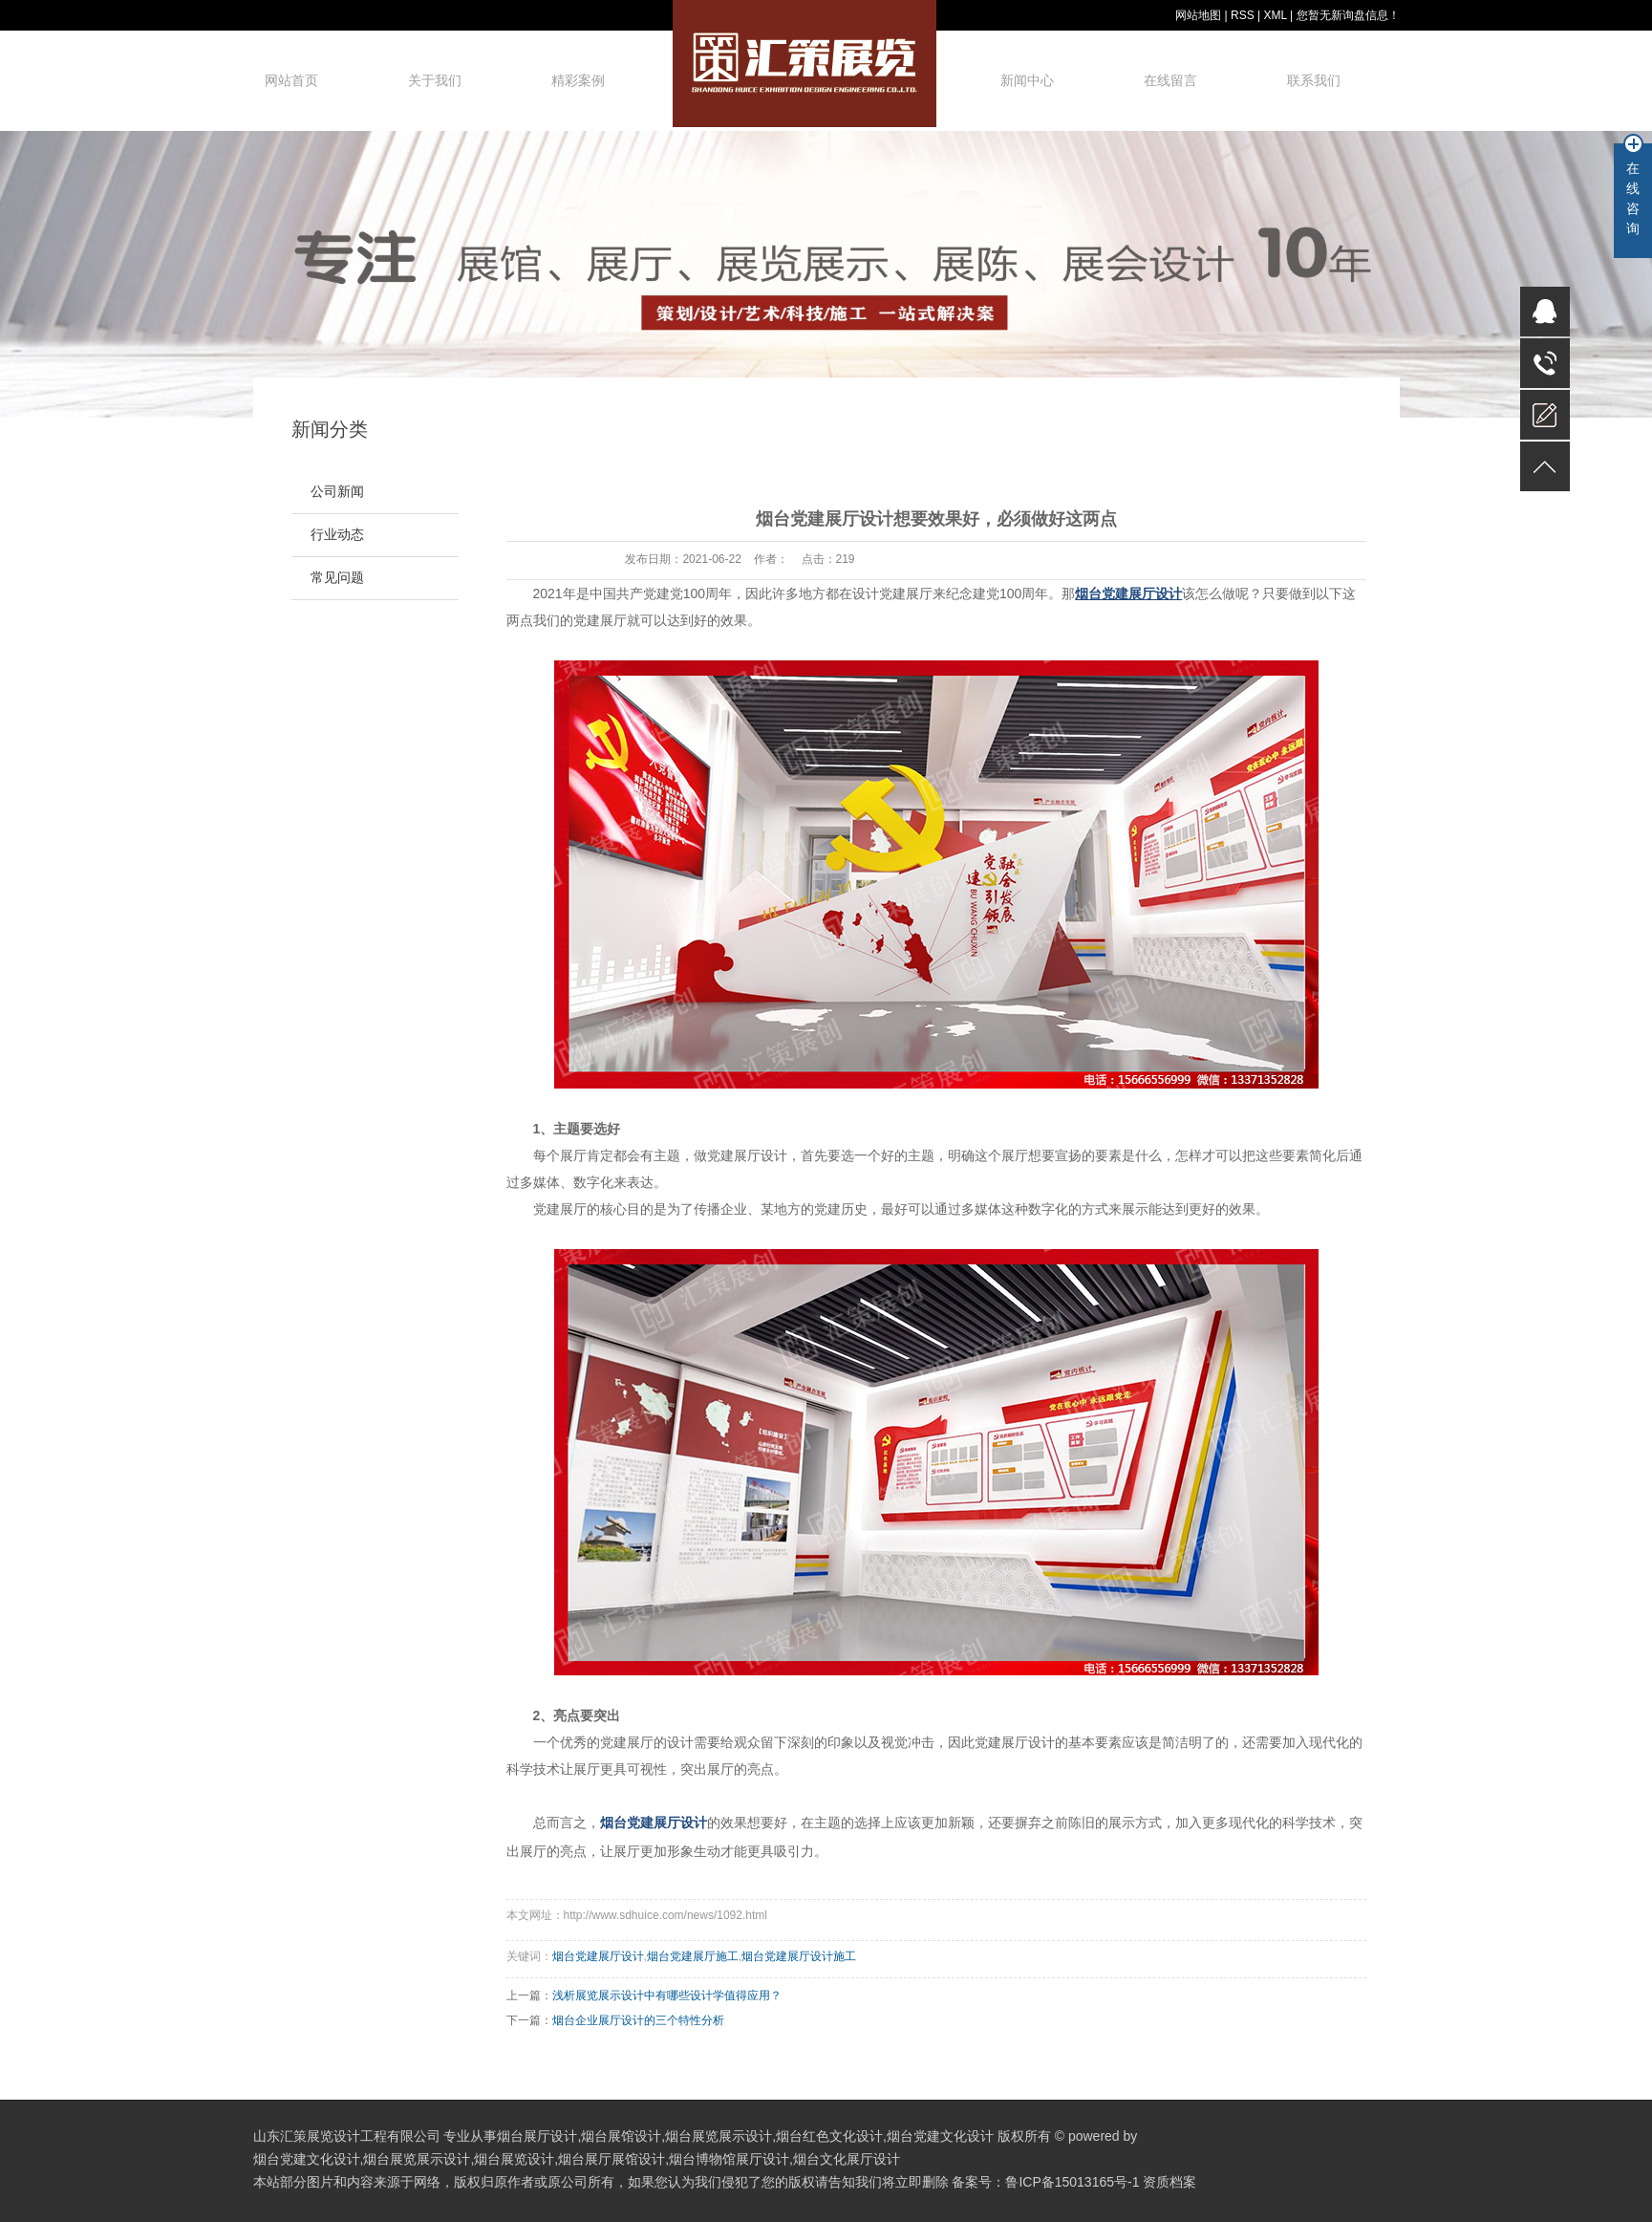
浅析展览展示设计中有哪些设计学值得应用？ (667, 1995)
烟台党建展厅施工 (693, 1956)
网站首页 (291, 80)
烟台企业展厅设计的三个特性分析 (638, 2020)
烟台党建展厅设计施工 (798, 1956)
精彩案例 (578, 80)
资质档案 (1169, 2182)
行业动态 (337, 535)
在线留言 (1170, 80)
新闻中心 (1027, 80)
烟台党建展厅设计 (598, 1956)
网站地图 (1198, 15)
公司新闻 (337, 492)
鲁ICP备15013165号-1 (1072, 2182)
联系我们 (1314, 80)
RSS (1243, 15)
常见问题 (337, 578)
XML (1274, 15)
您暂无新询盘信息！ (1348, 15)
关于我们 (434, 80)
